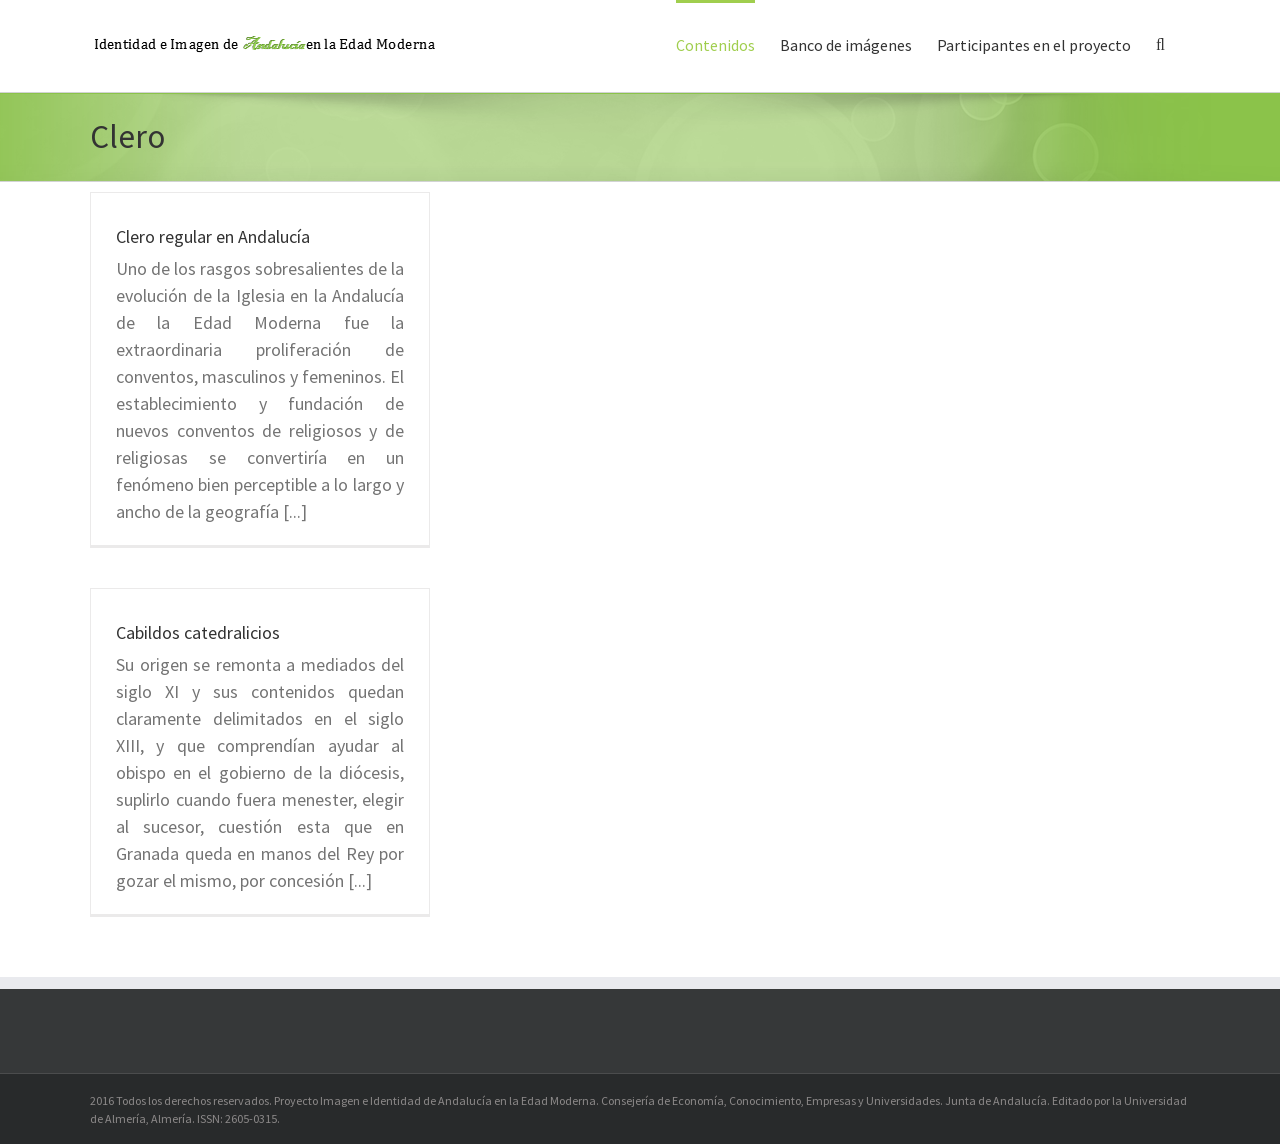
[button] (1160, 43)
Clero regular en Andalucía (213, 236)
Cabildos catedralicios (198, 632)
